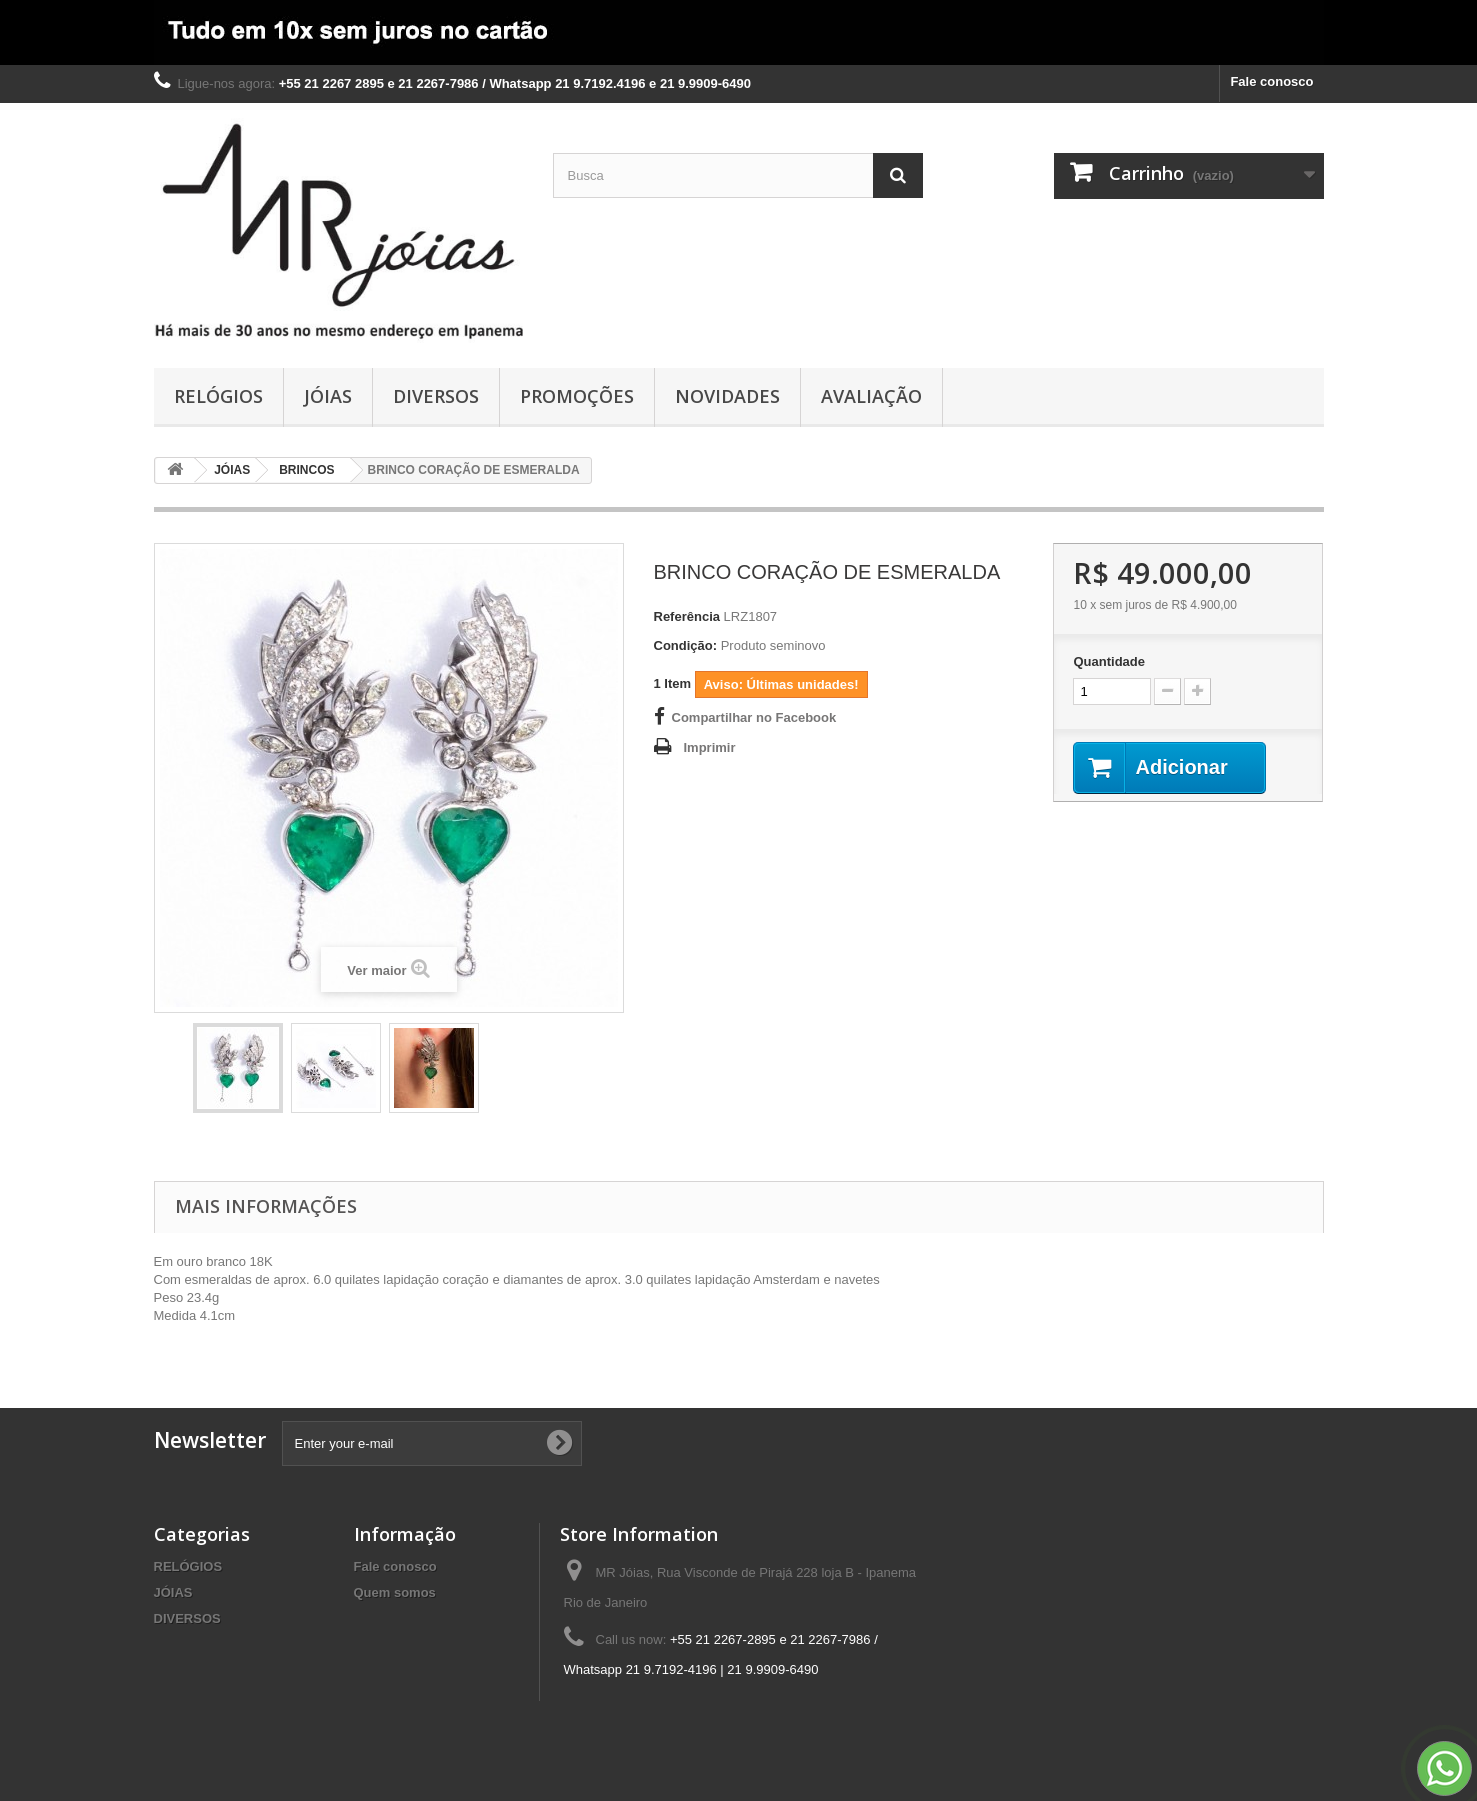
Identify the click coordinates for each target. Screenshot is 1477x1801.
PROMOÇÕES (577, 396)
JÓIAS (328, 396)
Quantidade (1109, 661)
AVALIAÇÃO (871, 396)
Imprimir (710, 747)
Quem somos (395, 1592)
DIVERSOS (436, 396)
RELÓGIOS (218, 396)
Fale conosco (1271, 81)
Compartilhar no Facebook (754, 717)
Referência (687, 616)
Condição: (686, 645)
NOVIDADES (727, 396)
